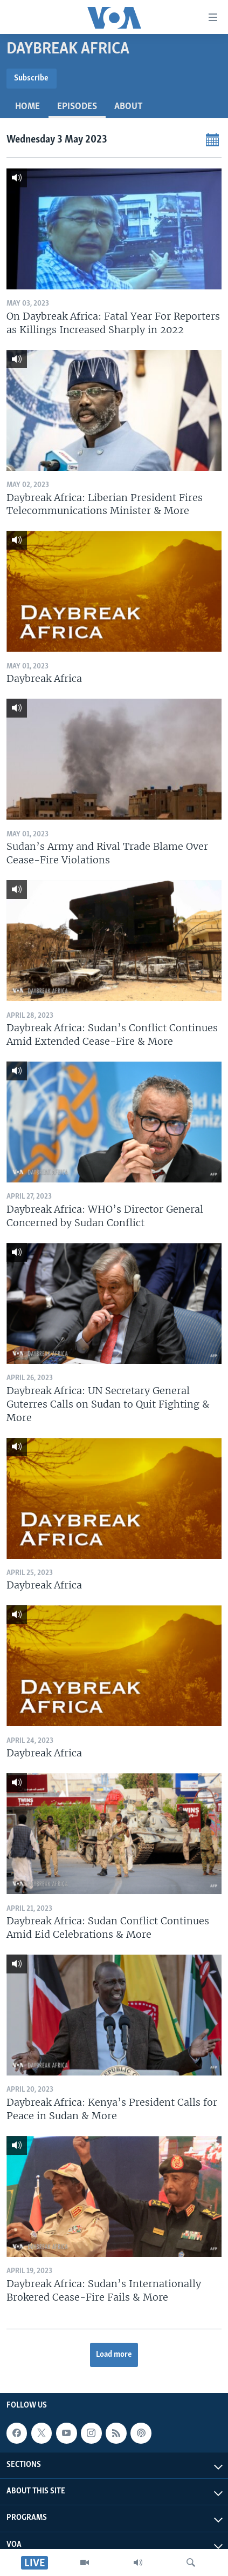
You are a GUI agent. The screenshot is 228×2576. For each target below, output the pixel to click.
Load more (114, 2354)
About (128, 107)
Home (27, 107)
